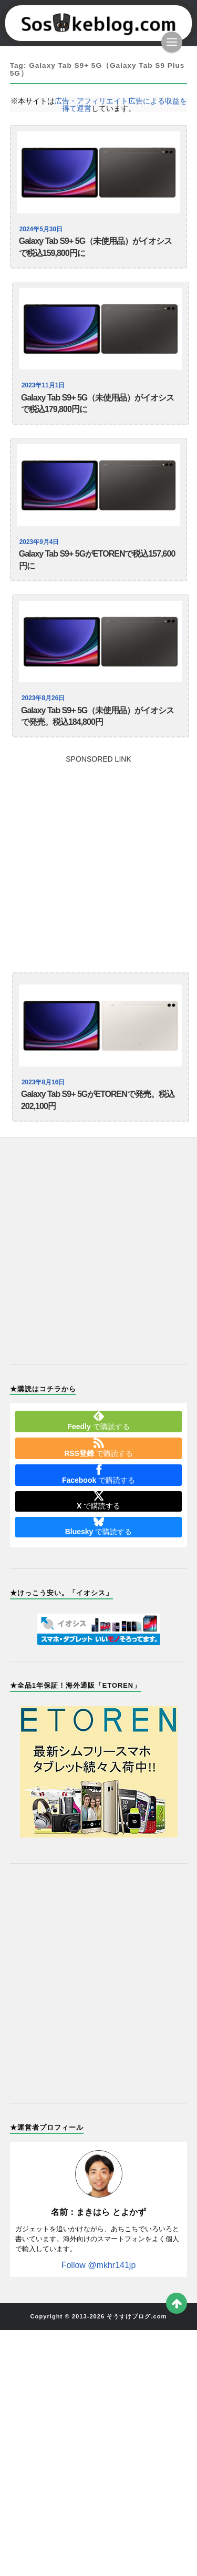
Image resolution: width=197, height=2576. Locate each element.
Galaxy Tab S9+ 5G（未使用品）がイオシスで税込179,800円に (97, 403)
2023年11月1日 (43, 385)
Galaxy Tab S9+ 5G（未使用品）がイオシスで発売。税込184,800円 (97, 716)
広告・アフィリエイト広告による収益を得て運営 (121, 104)
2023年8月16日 (43, 1082)
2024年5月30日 (41, 229)
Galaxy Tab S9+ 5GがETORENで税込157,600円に (97, 559)
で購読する (98, 1421)
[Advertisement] (98, 861)
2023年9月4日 (39, 542)
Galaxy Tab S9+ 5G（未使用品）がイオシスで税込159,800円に (95, 247)
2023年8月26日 (43, 698)
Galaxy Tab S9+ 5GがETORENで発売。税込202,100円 (97, 1100)
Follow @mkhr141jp (98, 2265)
